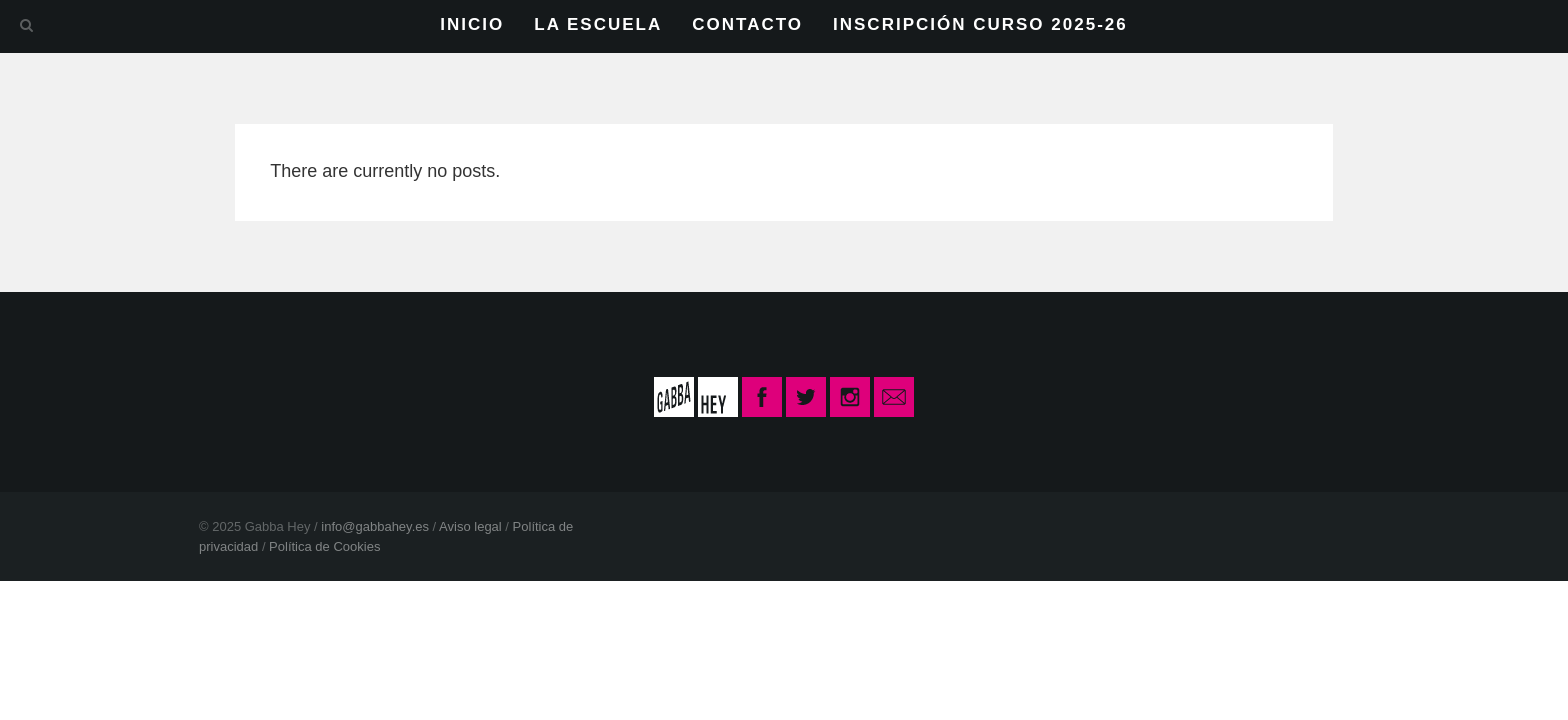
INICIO (472, 24)
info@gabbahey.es (375, 526)
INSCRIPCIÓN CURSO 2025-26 (980, 24)
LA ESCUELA (598, 24)
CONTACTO (747, 24)
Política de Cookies (324, 546)
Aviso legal (470, 526)
